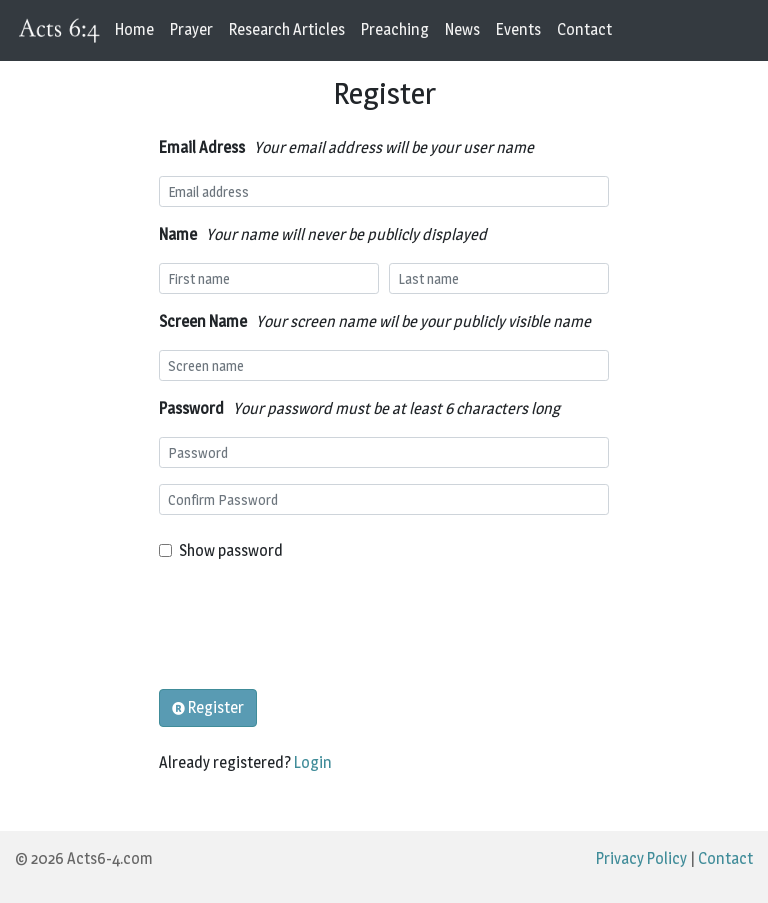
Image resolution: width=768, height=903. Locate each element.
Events (518, 29)
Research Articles (287, 29)
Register (208, 707)
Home (134, 29)
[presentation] (311, 626)
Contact (584, 29)
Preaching (395, 29)
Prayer (191, 29)
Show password (231, 550)
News (462, 29)
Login (313, 762)
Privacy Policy (641, 858)
